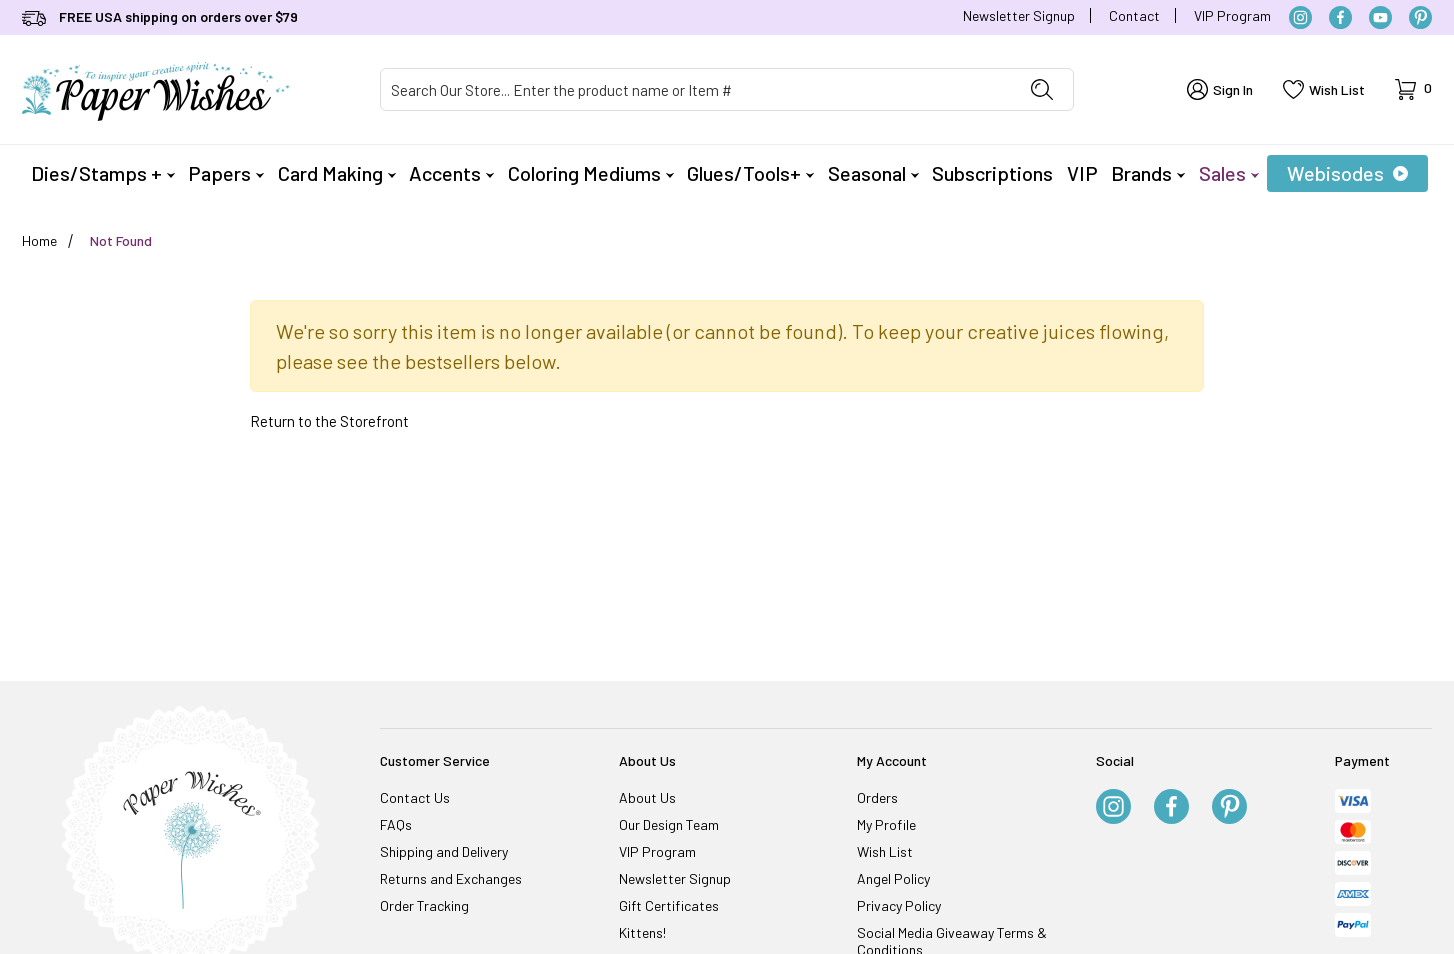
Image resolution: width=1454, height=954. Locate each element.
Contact (1134, 15)
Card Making (337, 173)
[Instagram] (1300, 17)
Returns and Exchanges (451, 878)
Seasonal (873, 173)
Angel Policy (893, 878)
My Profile (886, 824)
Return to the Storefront (329, 421)
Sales (1229, 173)
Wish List (885, 851)
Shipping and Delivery (444, 851)
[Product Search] (696, 89)
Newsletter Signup (1019, 15)
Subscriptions (992, 173)
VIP (1082, 173)
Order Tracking (424, 905)
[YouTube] (1380, 17)
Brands (1148, 173)
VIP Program (1232, 15)
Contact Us (415, 797)
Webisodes (1347, 173)
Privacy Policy (899, 905)
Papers (226, 173)
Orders (877, 797)
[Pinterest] (1420, 17)
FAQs (396, 824)
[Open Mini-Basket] (1413, 89)
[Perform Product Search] (1042, 89)
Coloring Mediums (591, 173)
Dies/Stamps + (103, 173)
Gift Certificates (669, 905)
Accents (451, 173)
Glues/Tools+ (750, 173)
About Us (647, 797)
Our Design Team (669, 824)
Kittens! (642, 932)
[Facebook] (1340, 17)
